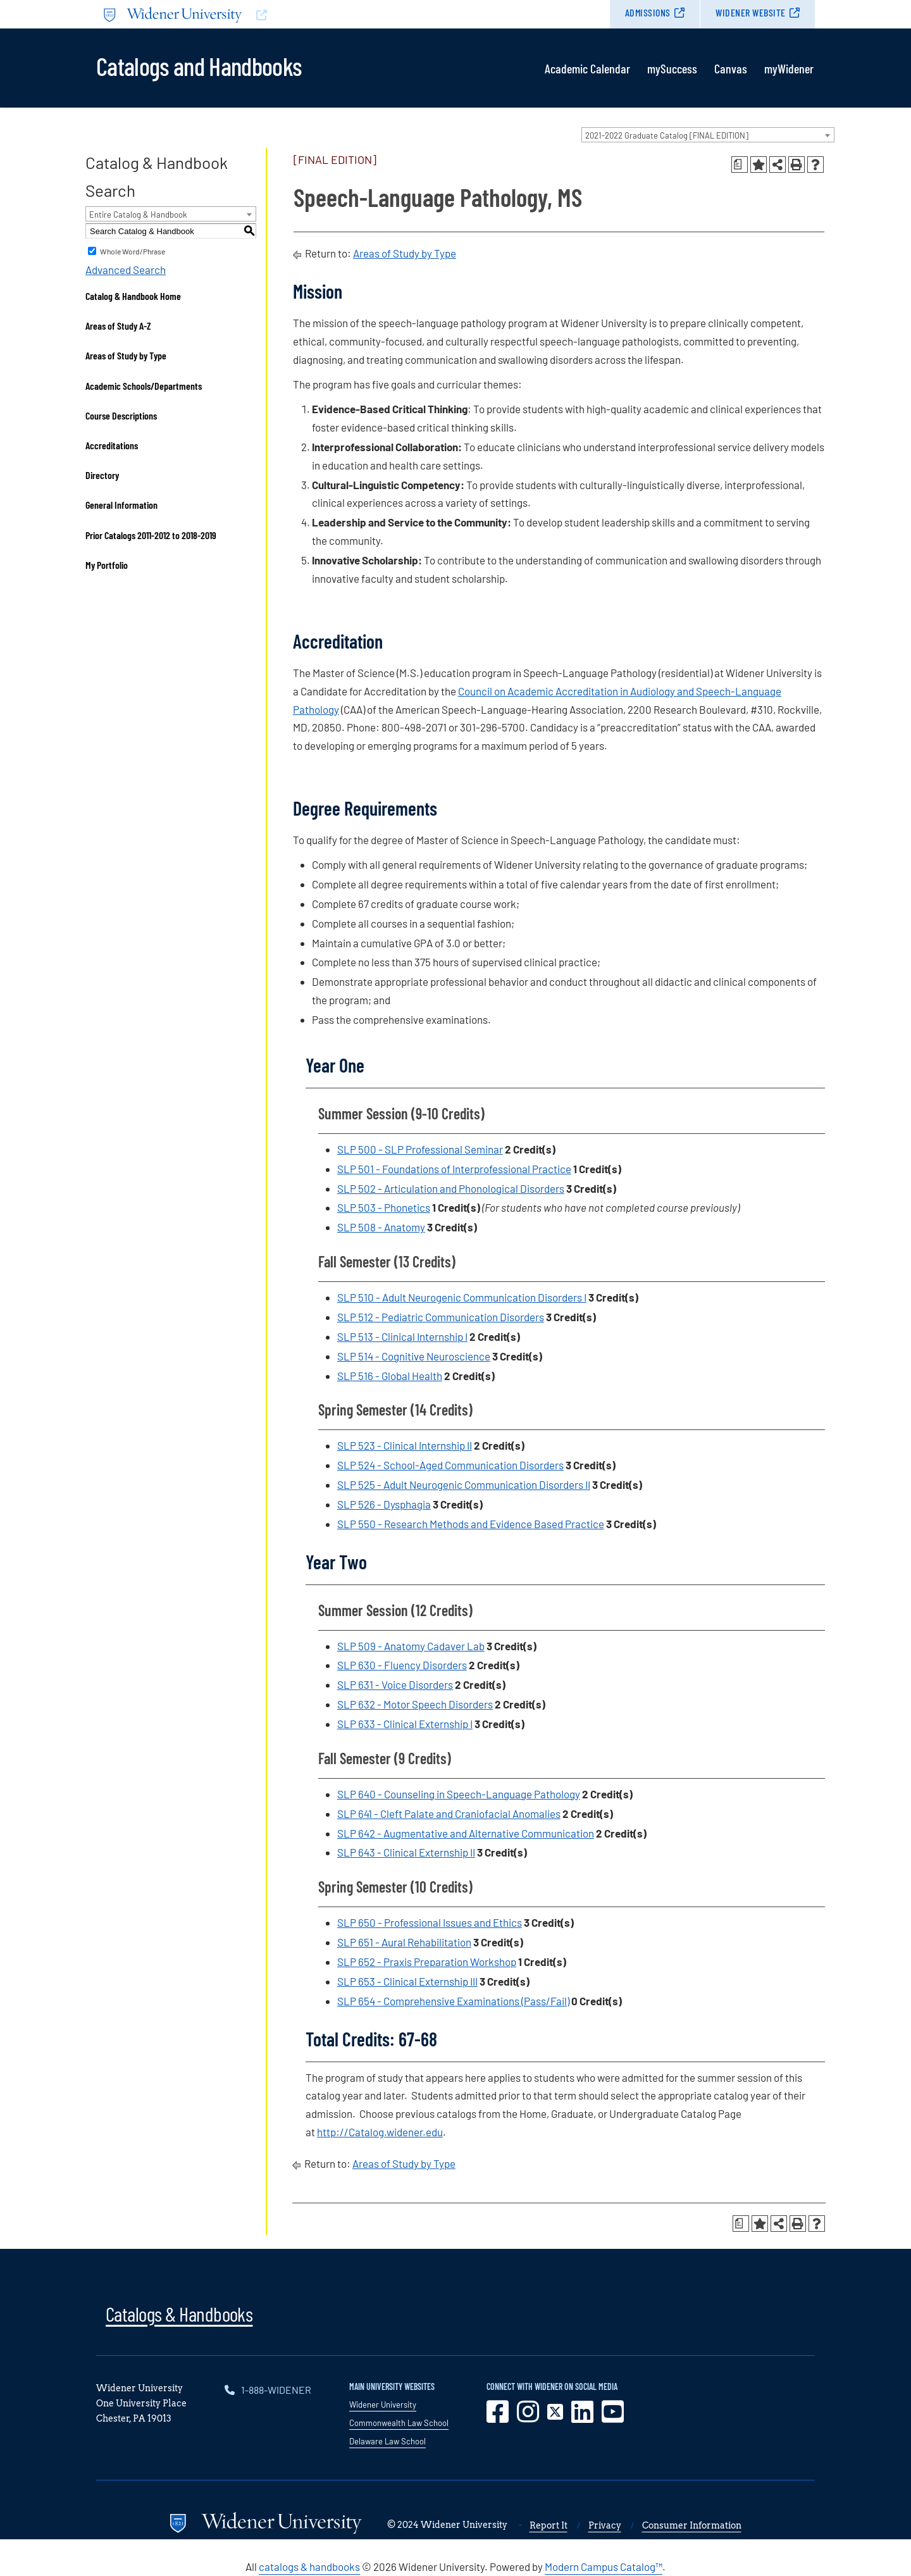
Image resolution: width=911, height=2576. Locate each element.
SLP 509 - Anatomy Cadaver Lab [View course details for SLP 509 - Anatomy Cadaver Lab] (411, 1646)
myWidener (789, 68)
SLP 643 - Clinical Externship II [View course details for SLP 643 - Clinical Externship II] (406, 1852)
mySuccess (672, 68)
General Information (121, 505)
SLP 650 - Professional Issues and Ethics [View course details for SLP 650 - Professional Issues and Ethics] (429, 1922)
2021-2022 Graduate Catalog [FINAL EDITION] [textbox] (666, 135)
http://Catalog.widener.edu (380, 2131)
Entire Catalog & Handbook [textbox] (138, 214)
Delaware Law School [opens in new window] (387, 2441)
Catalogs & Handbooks (179, 2313)
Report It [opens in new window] (548, 2525)
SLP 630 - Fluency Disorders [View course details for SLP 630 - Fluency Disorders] (402, 1664)
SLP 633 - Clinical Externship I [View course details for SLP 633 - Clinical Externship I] (405, 1723)
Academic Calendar (587, 68)
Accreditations (111, 445)
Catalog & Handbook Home (133, 296)
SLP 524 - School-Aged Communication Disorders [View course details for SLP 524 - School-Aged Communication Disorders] (450, 1465)
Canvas (730, 68)
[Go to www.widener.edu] (276, 14)
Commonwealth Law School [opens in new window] (399, 2423)
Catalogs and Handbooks (198, 65)
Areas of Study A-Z (118, 326)
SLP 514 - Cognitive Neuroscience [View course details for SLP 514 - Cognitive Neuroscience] (413, 1356)
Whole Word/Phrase (132, 251)
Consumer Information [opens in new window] (691, 2525)
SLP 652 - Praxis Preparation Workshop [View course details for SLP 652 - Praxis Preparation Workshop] (426, 1961)
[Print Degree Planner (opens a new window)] (739, 164)
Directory (102, 475)
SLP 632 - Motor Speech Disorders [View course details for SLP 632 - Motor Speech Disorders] (415, 1704)
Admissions (648, 12)
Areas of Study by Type (125, 355)
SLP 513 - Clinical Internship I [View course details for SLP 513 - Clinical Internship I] (402, 1336)
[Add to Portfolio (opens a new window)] (758, 164)
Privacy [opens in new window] (604, 2525)
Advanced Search (125, 269)
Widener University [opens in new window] (382, 2404)
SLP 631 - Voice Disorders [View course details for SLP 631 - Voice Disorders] (395, 1684)
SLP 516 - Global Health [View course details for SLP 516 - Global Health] (389, 1375)
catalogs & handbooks (309, 2566)
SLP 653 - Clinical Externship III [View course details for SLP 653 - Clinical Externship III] (407, 1981)
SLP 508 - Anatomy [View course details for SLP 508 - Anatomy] (381, 1227)
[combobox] (707, 134)
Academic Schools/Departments (143, 386)
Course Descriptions (121, 415)
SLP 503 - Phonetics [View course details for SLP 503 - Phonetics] (383, 1207)
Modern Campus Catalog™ (603, 2566)
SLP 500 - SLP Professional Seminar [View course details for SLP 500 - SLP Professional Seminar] (420, 1149)
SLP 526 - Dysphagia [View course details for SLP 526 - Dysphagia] (384, 1504)
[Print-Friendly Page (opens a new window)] (796, 164)
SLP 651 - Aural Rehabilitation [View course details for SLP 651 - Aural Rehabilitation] (404, 1942)
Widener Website (751, 12)
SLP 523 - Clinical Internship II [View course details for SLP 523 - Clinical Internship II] (404, 1445)
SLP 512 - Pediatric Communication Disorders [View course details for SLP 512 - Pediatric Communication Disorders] (440, 1316)
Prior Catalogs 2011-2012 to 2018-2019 (150, 535)
